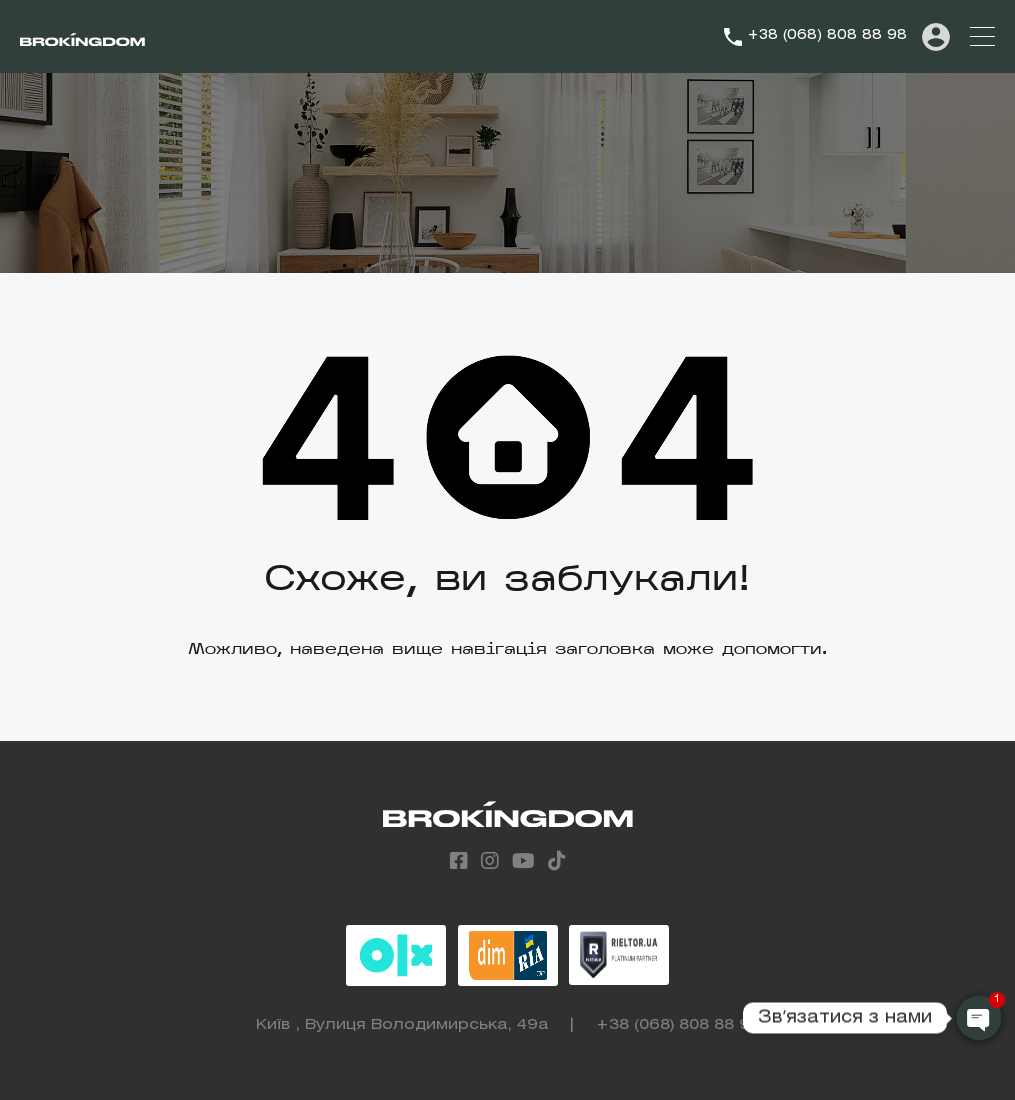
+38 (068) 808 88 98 (827, 35)
